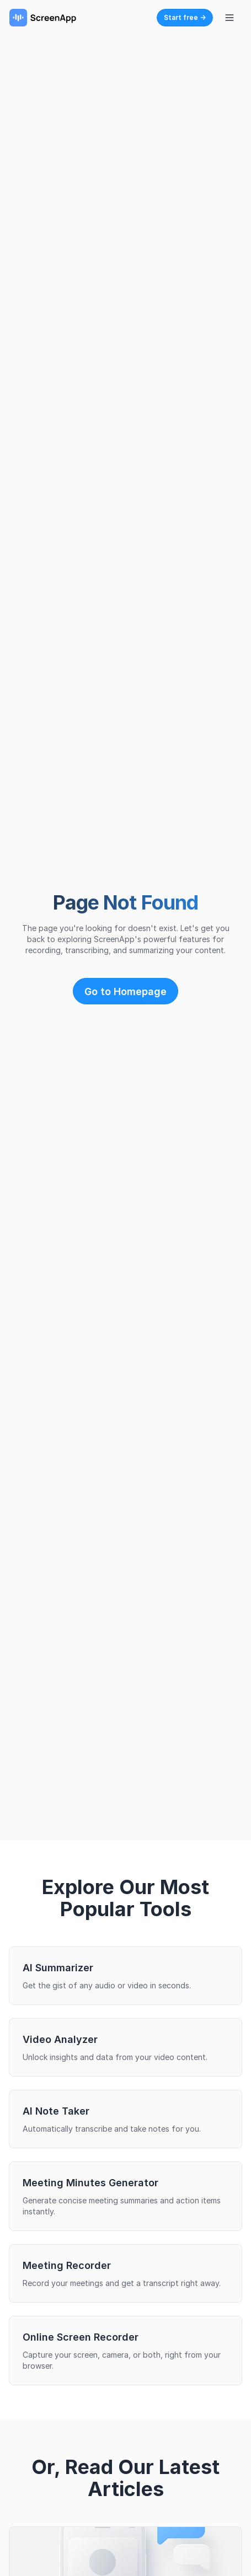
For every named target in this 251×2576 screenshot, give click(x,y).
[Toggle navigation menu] (229, 18)
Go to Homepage (125, 991)
